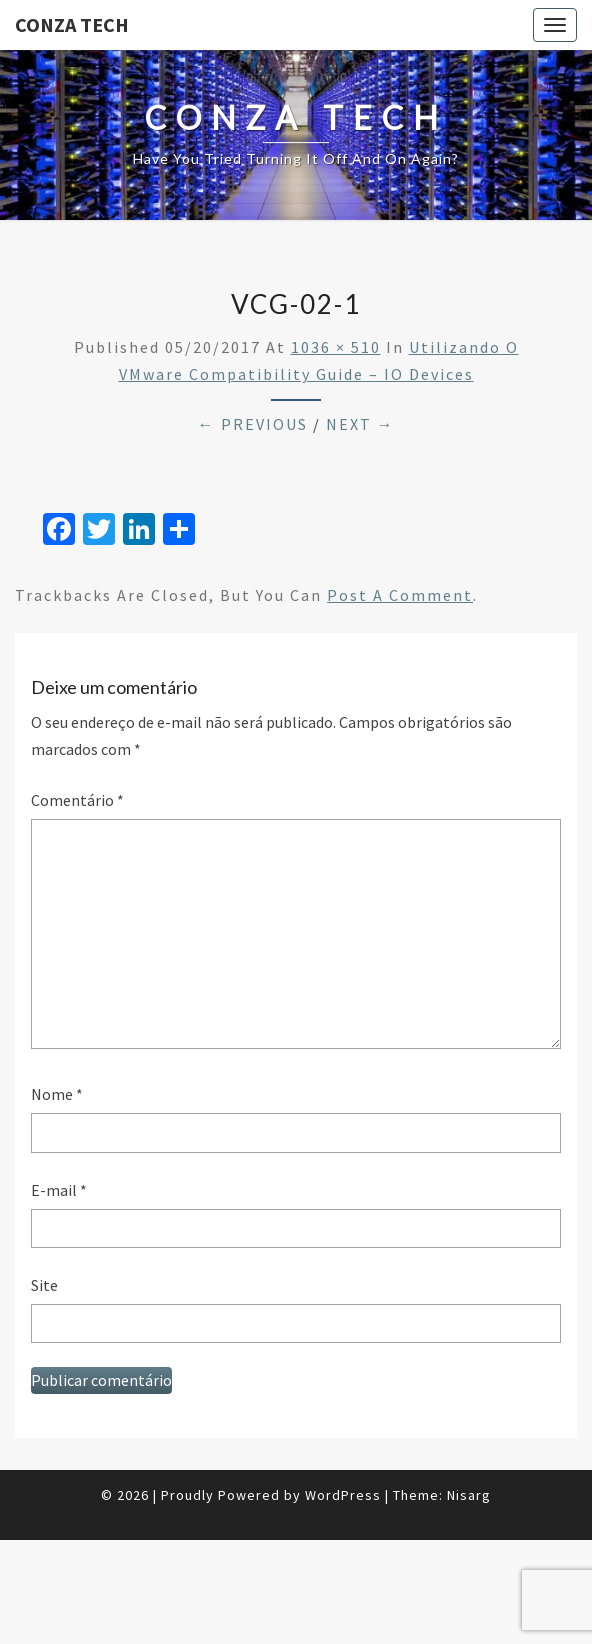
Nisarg (469, 1495)
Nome (57, 1094)
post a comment (400, 595)
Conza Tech (72, 24)
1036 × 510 (336, 347)
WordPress (343, 1495)
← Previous (253, 424)
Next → (360, 424)
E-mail (59, 1190)
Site (44, 1285)
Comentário (77, 800)
